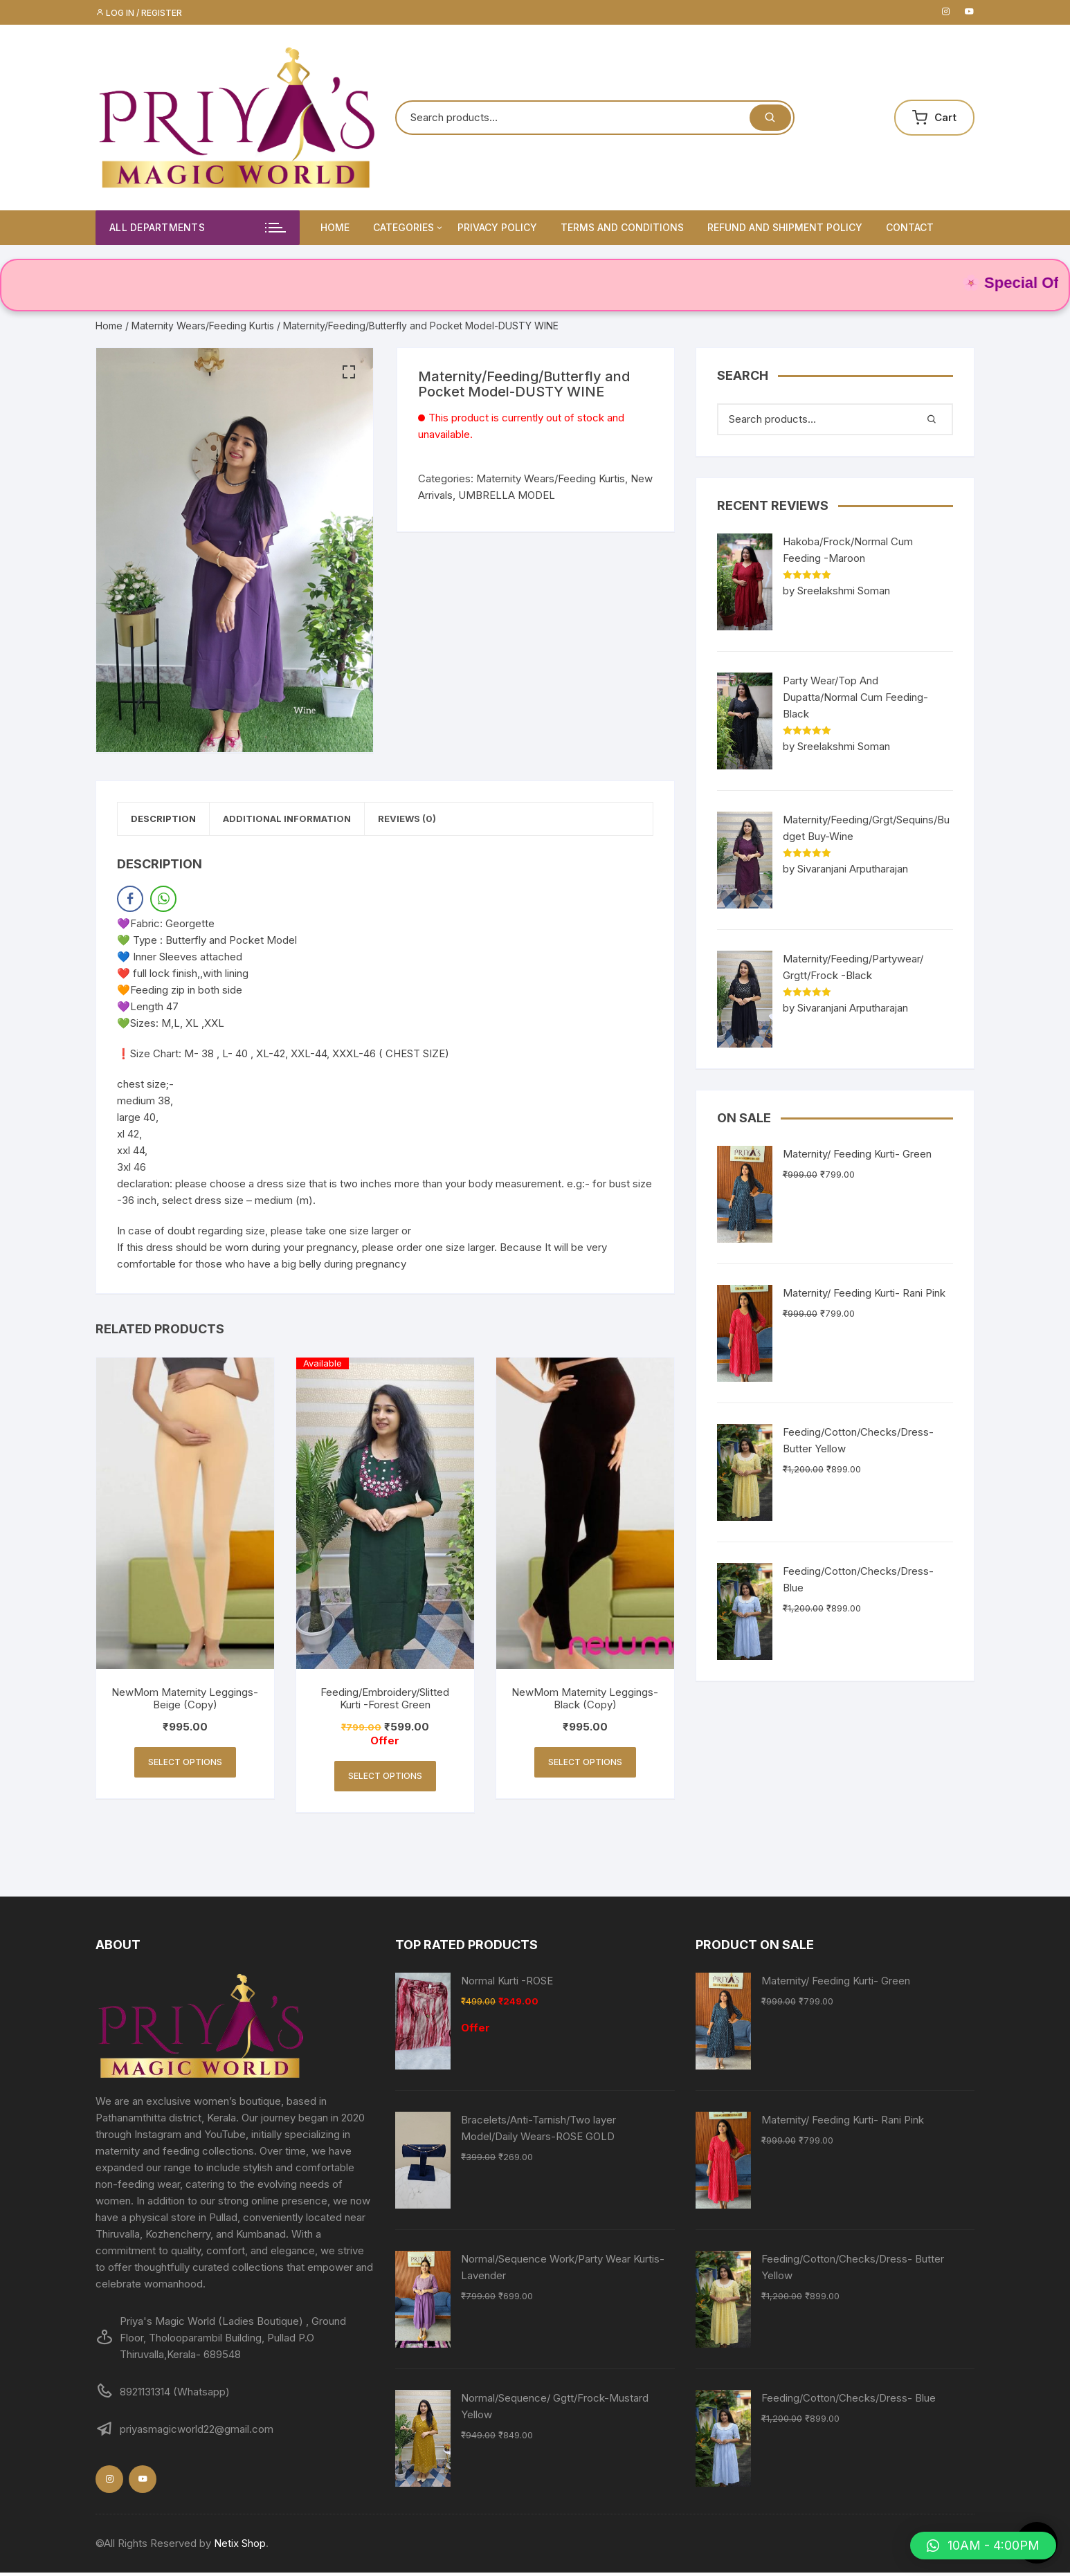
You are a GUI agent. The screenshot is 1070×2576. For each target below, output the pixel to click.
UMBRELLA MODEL (506, 495)
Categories (408, 227)
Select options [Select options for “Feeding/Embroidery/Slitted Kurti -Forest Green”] (385, 1779)
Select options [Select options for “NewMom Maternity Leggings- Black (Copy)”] (585, 1765)
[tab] (171, 821)
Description (170, 820)
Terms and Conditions (622, 227)
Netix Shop (240, 2546)
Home (335, 227)
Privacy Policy (497, 227)
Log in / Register (139, 13)
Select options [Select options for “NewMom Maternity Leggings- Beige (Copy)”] (185, 1765)
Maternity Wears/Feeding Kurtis (203, 325)
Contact (910, 227)
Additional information (310, 820)
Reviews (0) (445, 820)
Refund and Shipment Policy (784, 227)
